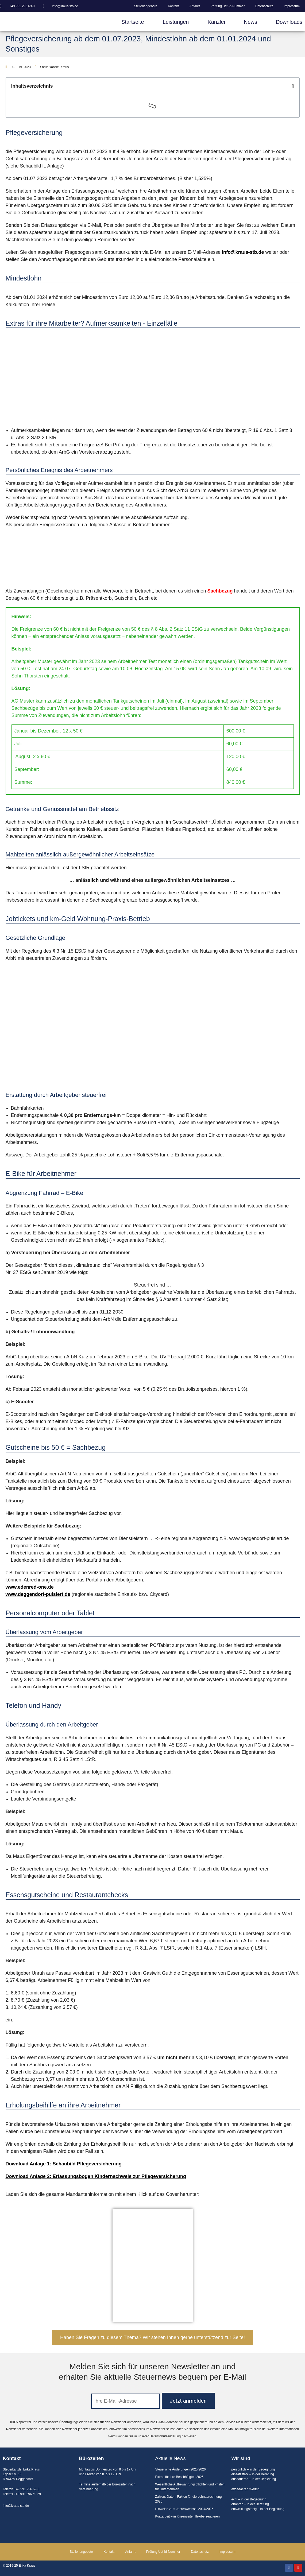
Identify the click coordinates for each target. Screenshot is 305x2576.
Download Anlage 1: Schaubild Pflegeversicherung (64, 2163)
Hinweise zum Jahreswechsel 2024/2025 (184, 2509)
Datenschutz (264, 6)
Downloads (289, 22)
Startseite (132, 22)
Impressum (292, 6)
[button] (293, 86)
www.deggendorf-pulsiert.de (38, 1594)
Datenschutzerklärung (165, 2436)
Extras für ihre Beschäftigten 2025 (179, 2477)
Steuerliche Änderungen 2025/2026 (180, 2469)
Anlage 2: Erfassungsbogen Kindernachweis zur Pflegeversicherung (108, 2176)
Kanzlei (216, 22)
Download (18, 2176)
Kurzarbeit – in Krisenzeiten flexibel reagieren (187, 2516)
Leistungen (176, 22)
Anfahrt (195, 6)
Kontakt (173, 6)
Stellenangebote (145, 6)
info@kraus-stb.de (243, 252)
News (250, 22)
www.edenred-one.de (30, 1587)
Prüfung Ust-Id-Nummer (228, 6)
